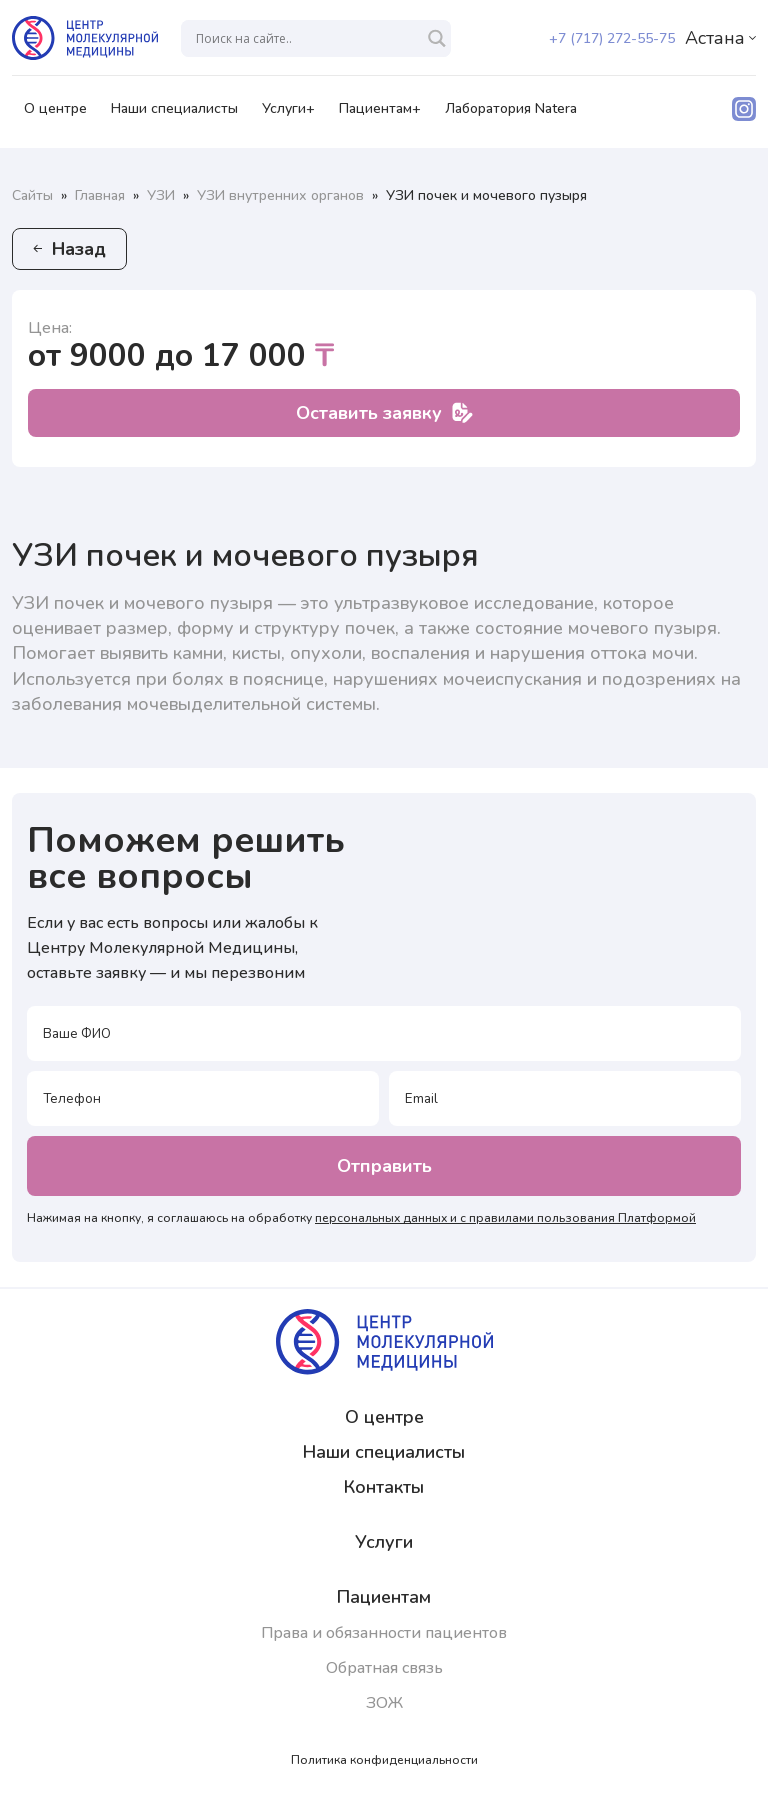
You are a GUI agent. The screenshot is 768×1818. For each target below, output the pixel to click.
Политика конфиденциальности (384, 1760)
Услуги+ (288, 115)
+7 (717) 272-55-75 (612, 38)
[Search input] (307, 38)
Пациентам (384, 1597)
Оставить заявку (384, 413)
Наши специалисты (174, 115)
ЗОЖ (384, 1703)
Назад (69, 249)
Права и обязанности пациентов (384, 1633)
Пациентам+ (380, 115)
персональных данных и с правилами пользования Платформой (505, 1218)
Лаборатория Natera (511, 115)
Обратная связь (384, 1668)
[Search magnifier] (437, 38)
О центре (55, 115)
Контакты (384, 1487)
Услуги (384, 1542)
